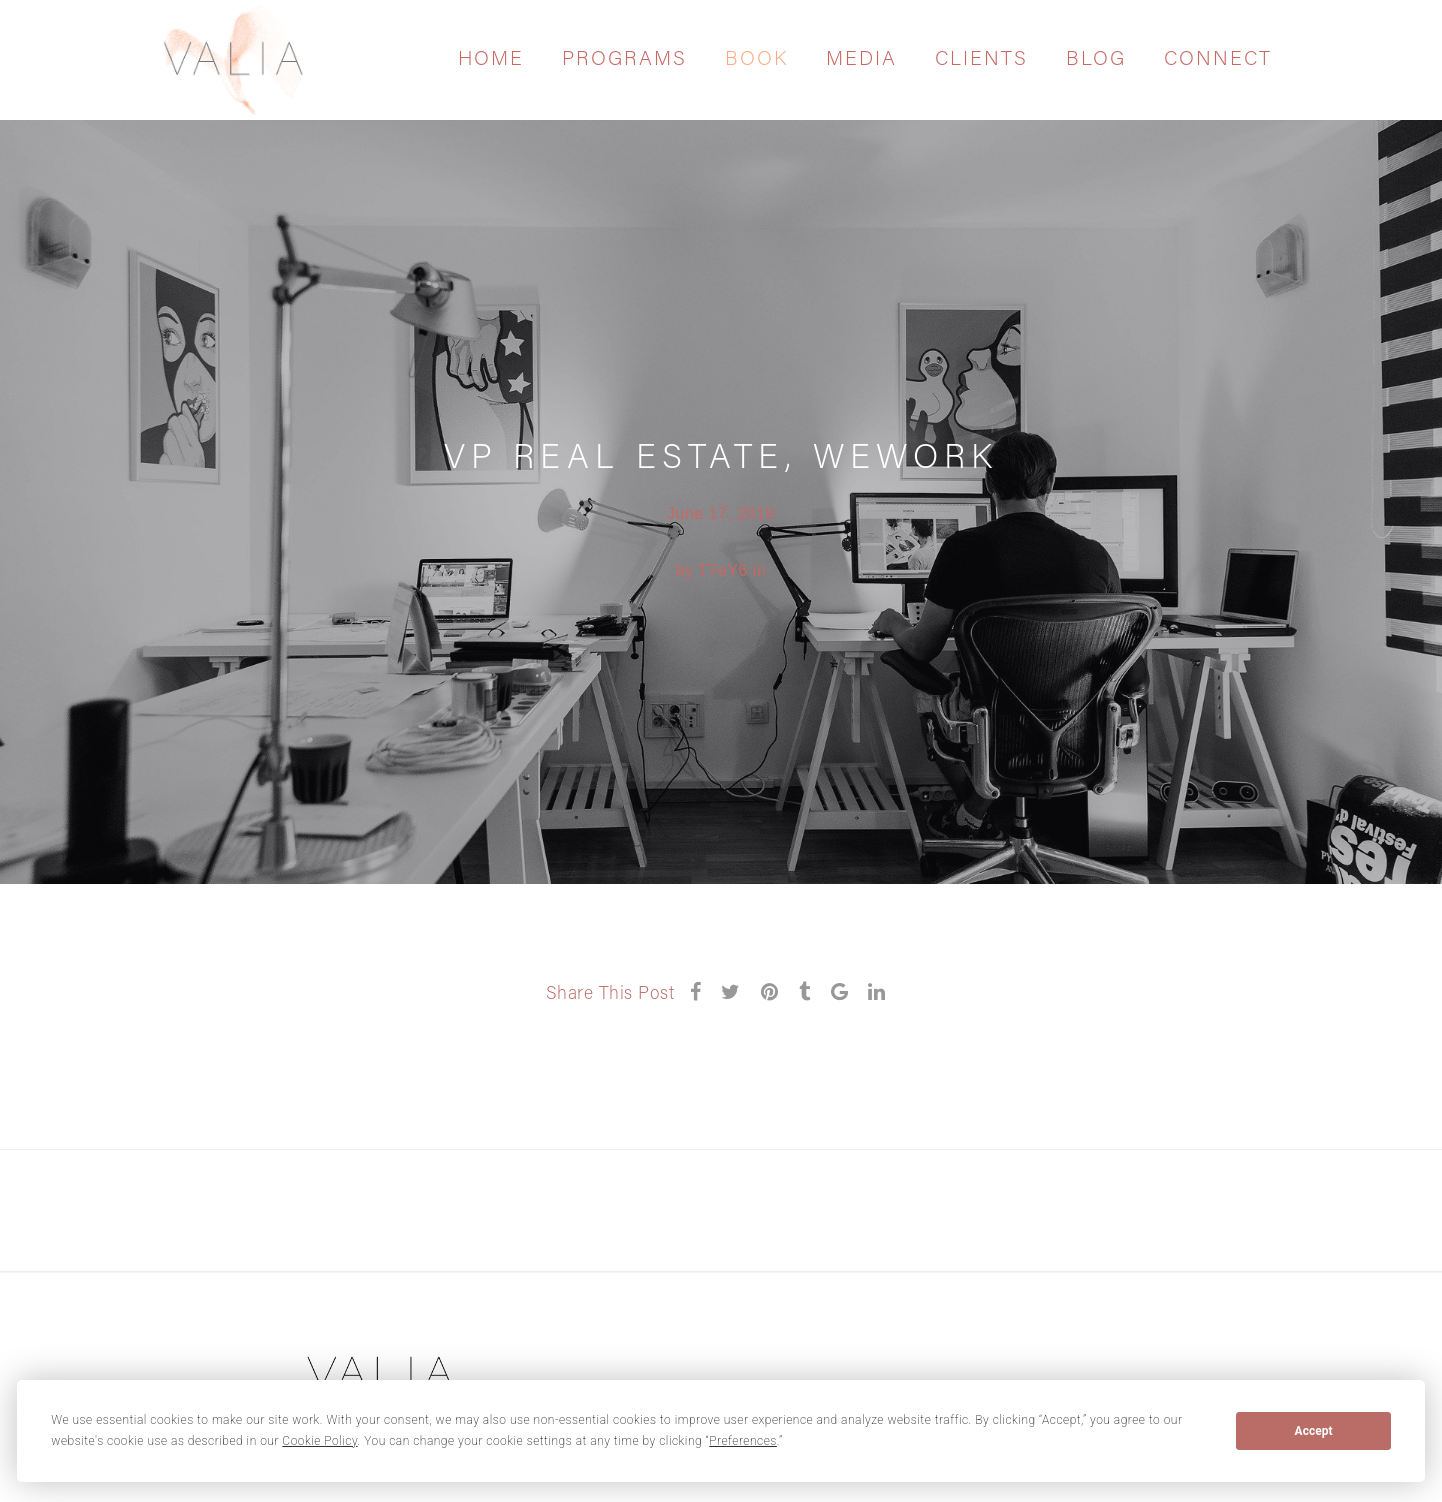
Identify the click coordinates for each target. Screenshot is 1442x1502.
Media (861, 60)
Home (491, 60)
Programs (624, 60)
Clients (981, 60)
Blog (1096, 60)
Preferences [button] (743, 1441)
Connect (1218, 60)
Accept (1314, 1431)
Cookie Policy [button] (319, 1441)
